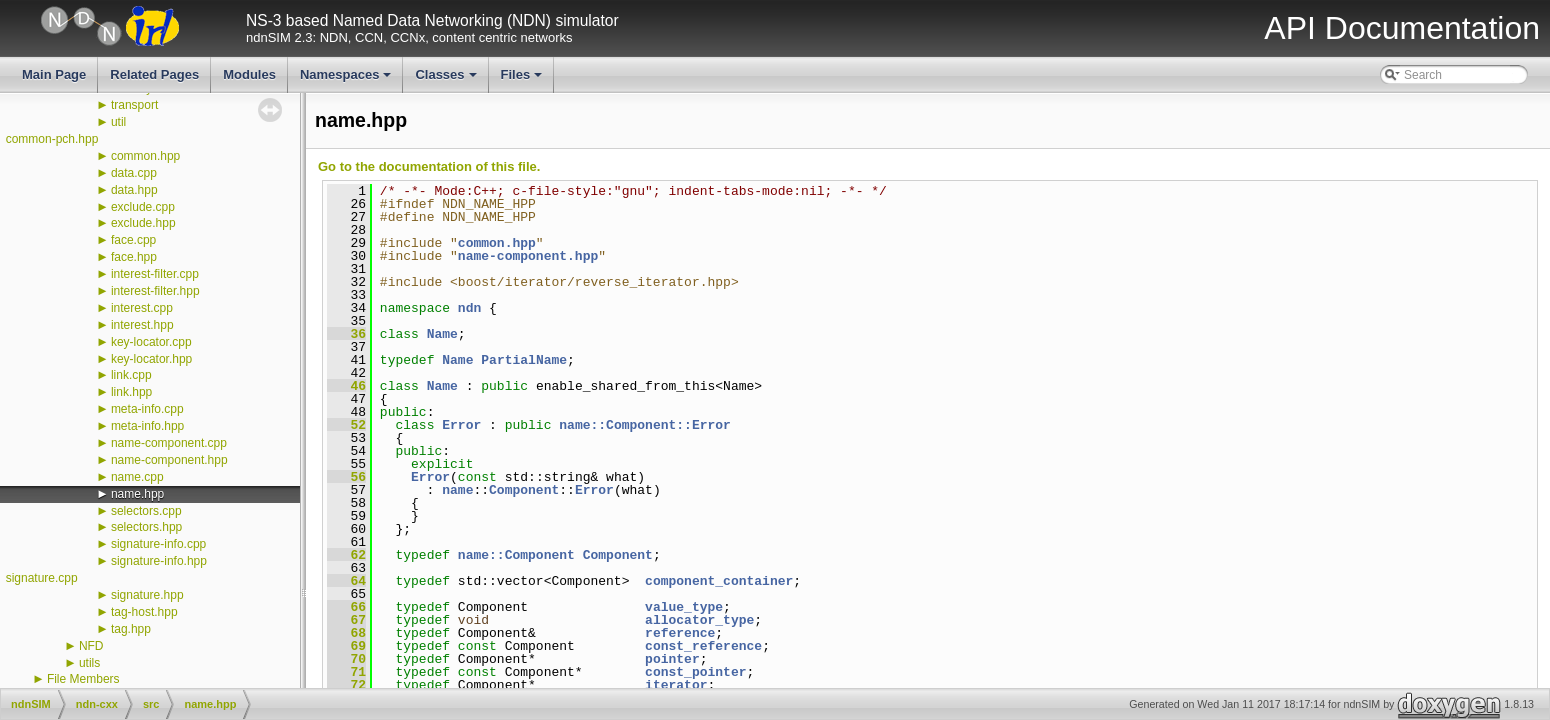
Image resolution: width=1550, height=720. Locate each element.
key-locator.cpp (151, 342)
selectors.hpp (146, 527)
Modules (249, 74)
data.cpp (134, 173)
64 (346, 581)
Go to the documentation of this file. (429, 166)
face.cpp (133, 240)
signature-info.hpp (159, 561)
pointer (672, 659)
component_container (719, 581)
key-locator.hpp (151, 359)
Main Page (54, 74)
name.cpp (137, 477)
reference (680, 633)
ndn (469, 308)
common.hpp (145, 156)
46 (346, 386)
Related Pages (154, 74)
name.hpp (137, 494)
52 (346, 425)
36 (346, 334)
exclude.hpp (143, 223)
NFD (91, 646)
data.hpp (134, 190)
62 (346, 555)
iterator (676, 685)
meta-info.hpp (147, 426)
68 (346, 633)
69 (346, 646)
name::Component (516, 555)
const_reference (703, 646)
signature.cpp (42, 578)
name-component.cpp (169, 443)
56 (346, 477)
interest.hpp (142, 325)
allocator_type (699, 620)
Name (442, 334)
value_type (684, 607)
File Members (83, 679)
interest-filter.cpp (155, 274)
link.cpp (131, 375)
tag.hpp (131, 629)
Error (461, 425)
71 (346, 672)
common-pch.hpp (52, 139)
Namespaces (347, 80)
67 (346, 620)
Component (524, 490)
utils (89, 663)
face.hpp (134, 257)
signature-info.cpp (158, 544)
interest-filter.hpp (155, 291)
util (118, 122)
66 (346, 607)
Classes (447, 80)
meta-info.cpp (147, 409)
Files (523, 80)
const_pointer (695, 672)
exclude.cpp (143, 207)
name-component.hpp (169, 460)
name (457, 490)
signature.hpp (147, 595)
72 (346, 685)
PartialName (524, 360)
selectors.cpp (146, 511)
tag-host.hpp (144, 612)
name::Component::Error (645, 425)
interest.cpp (142, 308)
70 (346, 659)
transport (134, 105)
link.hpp (131, 392)
